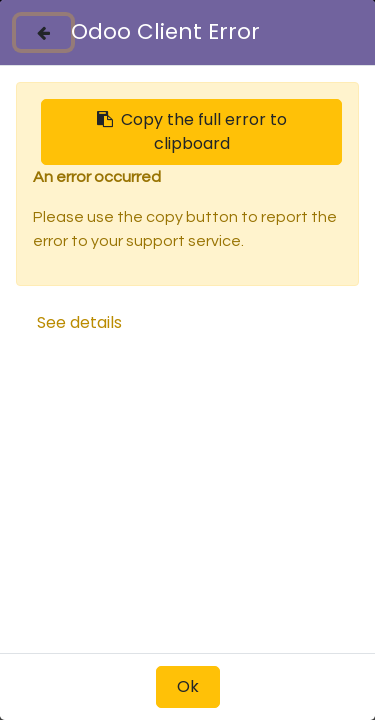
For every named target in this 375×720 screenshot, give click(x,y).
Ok (188, 686)
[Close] (43, 32)
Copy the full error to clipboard (192, 131)
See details (79, 322)
